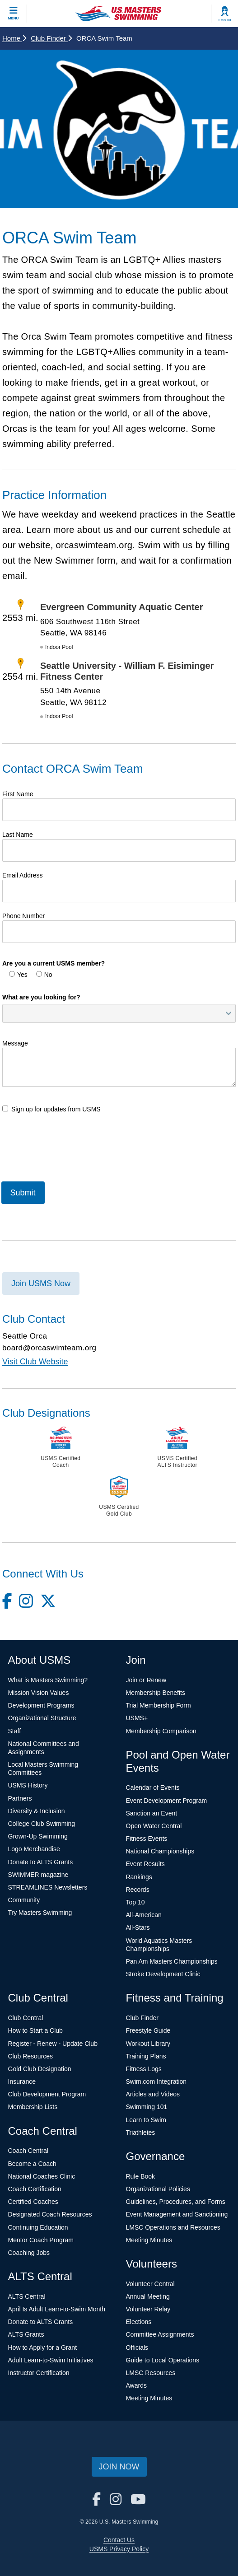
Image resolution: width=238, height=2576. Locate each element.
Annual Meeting (148, 2296)
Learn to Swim (146, 2119)
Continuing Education (38, 2227)
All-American (144, 1914)
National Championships (160, 1851)
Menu (13, 18)
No (44, 974)
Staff (14, 1731)
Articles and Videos (153, 2094)
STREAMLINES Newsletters (48, 1887)
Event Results (145, 1863)
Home (14, 38)
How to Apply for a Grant (42, 2347)
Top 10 (135, 1902)
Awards (136, 2385)
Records (137, 1889)
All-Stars (138, 1927)
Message (15, 1043)
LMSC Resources (151, 2372)
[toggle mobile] (13, 14)
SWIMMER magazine (38, 1874)
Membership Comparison (161, 1731)
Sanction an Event (151, 1813)
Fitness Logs (144, 2068)
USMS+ (137, 1718)
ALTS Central (27, 2296)
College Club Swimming (41, 1823)
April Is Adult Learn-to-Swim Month (57, 2309)
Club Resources (30, 2056)
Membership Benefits (156, 1692)
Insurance (22, 2081)
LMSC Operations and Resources (173, 2227)
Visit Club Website (35, 1361)
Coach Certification (34, 2189)
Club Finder (51, 38)
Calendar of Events (153, 1787)
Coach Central (28, 2150)
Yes (18, 974)
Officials (137, 2347)
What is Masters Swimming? (48, 1680)
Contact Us (119, 2539)
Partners (20, 1798)
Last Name (17, 834)
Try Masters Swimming (40, 1912)
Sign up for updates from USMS (51, 1109)
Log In (225, 20)
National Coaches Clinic (41, 2176)
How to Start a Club (35, 2030)
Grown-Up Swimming (38, 1836)
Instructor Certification (39, 2372)
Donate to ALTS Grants (40, 1862)
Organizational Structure (42, 1718)
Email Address (22, 875)
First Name (17, 794)
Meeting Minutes (149, 2240)
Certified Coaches (33, 2201)
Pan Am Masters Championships (172, 1961)
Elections (139, 2321)
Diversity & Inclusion (36, 1811)
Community (24, 1900)
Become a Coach (32, 2163)
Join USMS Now (40, 1283)
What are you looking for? (41, 997)
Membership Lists (33, 2106)
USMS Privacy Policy (119, 2549)
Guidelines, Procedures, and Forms (175, 2201)
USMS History (28, 1785)
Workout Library (148, 2043)
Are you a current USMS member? (53, 963)
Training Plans (146, 2056)
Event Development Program (166, 1800)
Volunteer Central (150, 2283)
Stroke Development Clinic (163, 1974)
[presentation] (71, 1145)
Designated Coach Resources (50, 2214)
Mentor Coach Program (41, 2240)
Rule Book (140, 2176)
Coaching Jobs (29, 2252)
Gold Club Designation (39, 2068)
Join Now (119, 2466)
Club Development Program (47, 2094)
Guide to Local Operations (163, 2360)
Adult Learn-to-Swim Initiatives (50, 2360)
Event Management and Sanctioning (177, 2214)
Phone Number (23, 915)
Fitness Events (147, 1838)
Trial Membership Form (158, 1705)
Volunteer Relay (148, 2309)
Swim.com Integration (156, 2081)
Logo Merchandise (34, 1849)
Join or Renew (146, 1680)
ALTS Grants (26, 2334)
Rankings (139, 1877)
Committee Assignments (160, 2334)
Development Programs (41, 1705)
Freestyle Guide (148, 2030)
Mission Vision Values (38, 1692)
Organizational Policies (158, 2189)
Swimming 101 (147, 2106)
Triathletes (140, 2132)
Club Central (25, 2017)
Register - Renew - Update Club (53, 2043)
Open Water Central (154, 1825)
